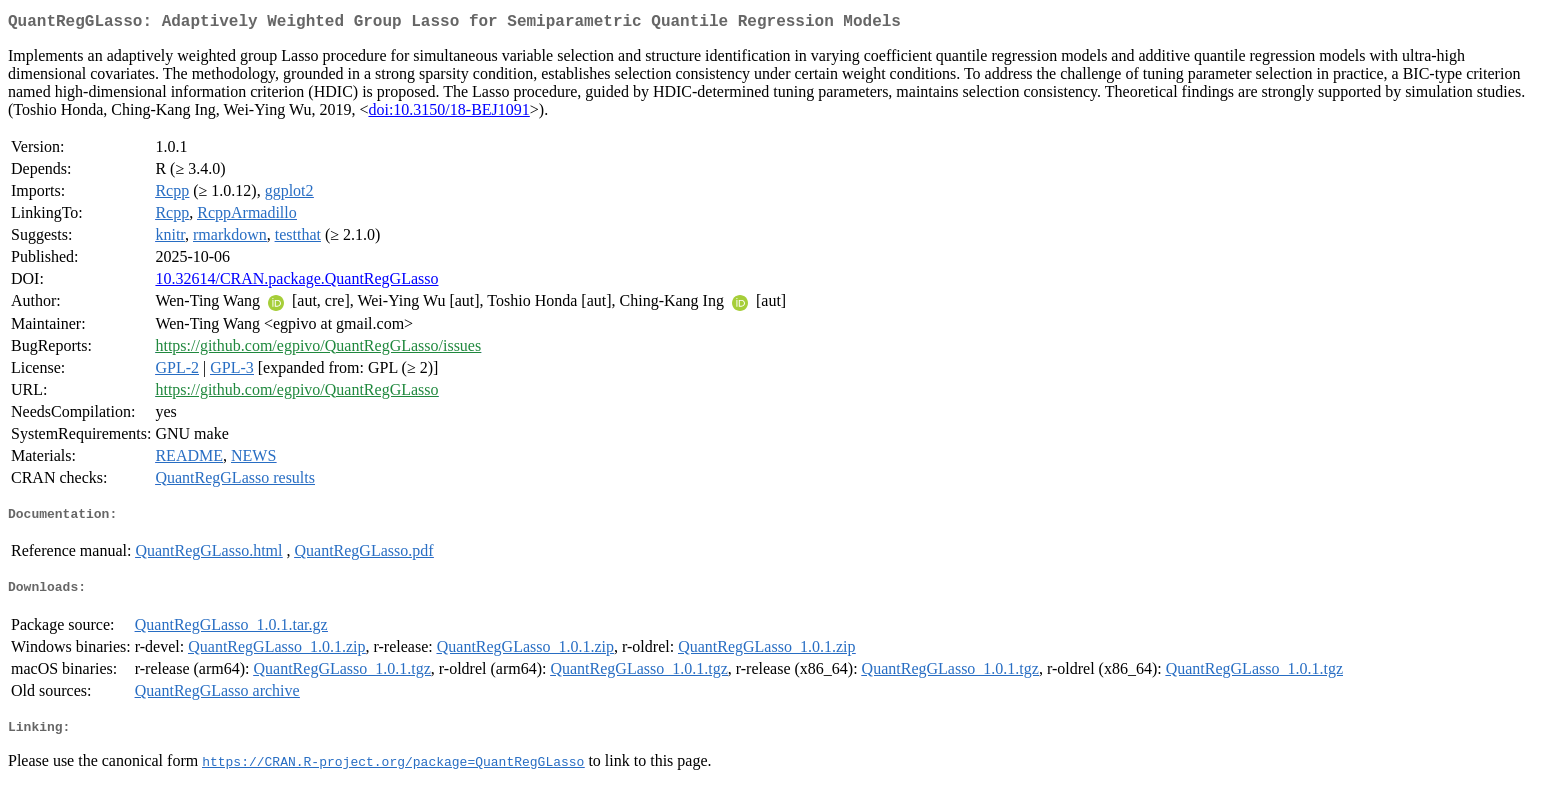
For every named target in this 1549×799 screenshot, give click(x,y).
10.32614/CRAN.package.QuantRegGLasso (296, 282)
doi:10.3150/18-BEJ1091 (448, 113)
